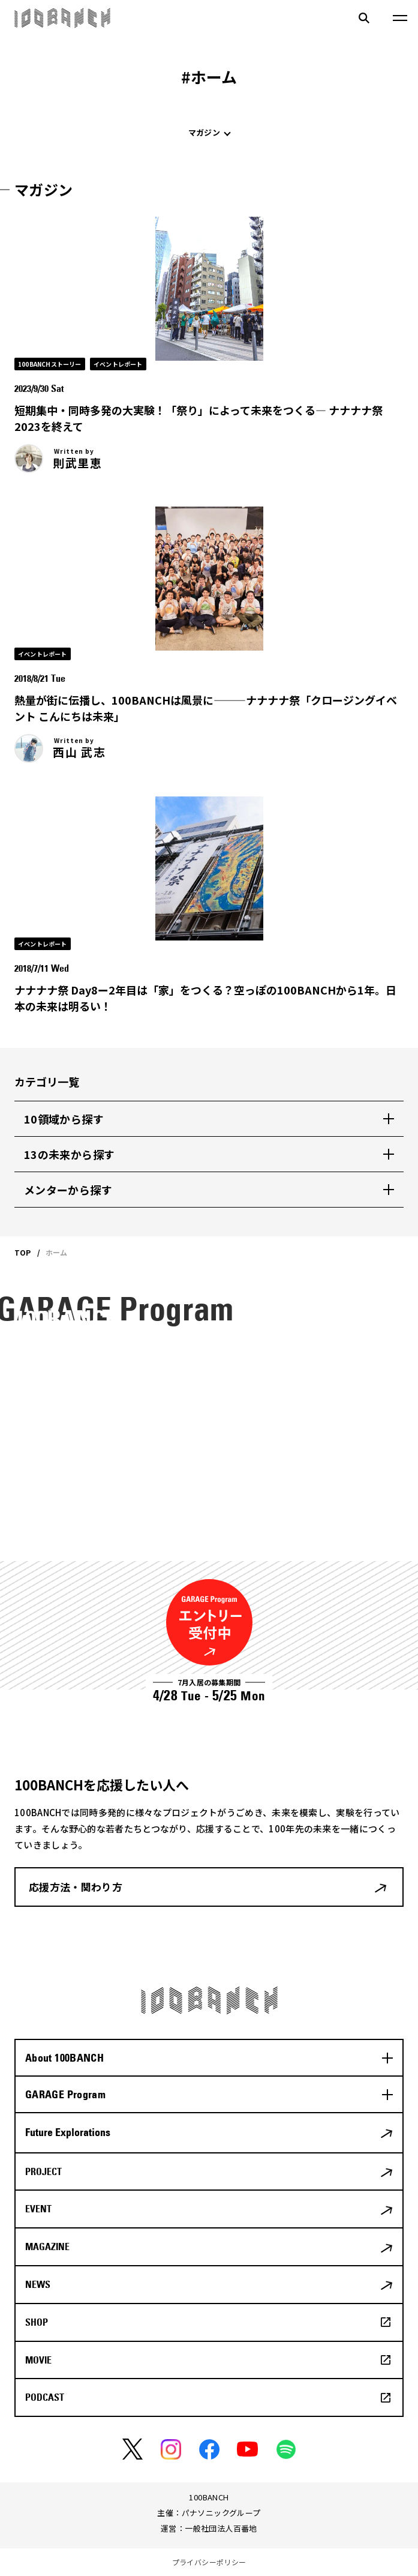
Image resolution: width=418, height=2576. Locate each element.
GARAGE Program (65, 2094)
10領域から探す (64, 1119)
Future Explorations (67, 2132)
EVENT (38, 2209)
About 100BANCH (64, 2058)
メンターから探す (68, 1189)
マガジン (204, 132)
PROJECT (43, 2171)
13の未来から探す (69, 1154)
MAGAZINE (47, 2246)
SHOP (36, 2322)
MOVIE (38, 2360)
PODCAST (44, 2397)
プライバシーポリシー (209, 2562)
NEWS (37, 2284)
